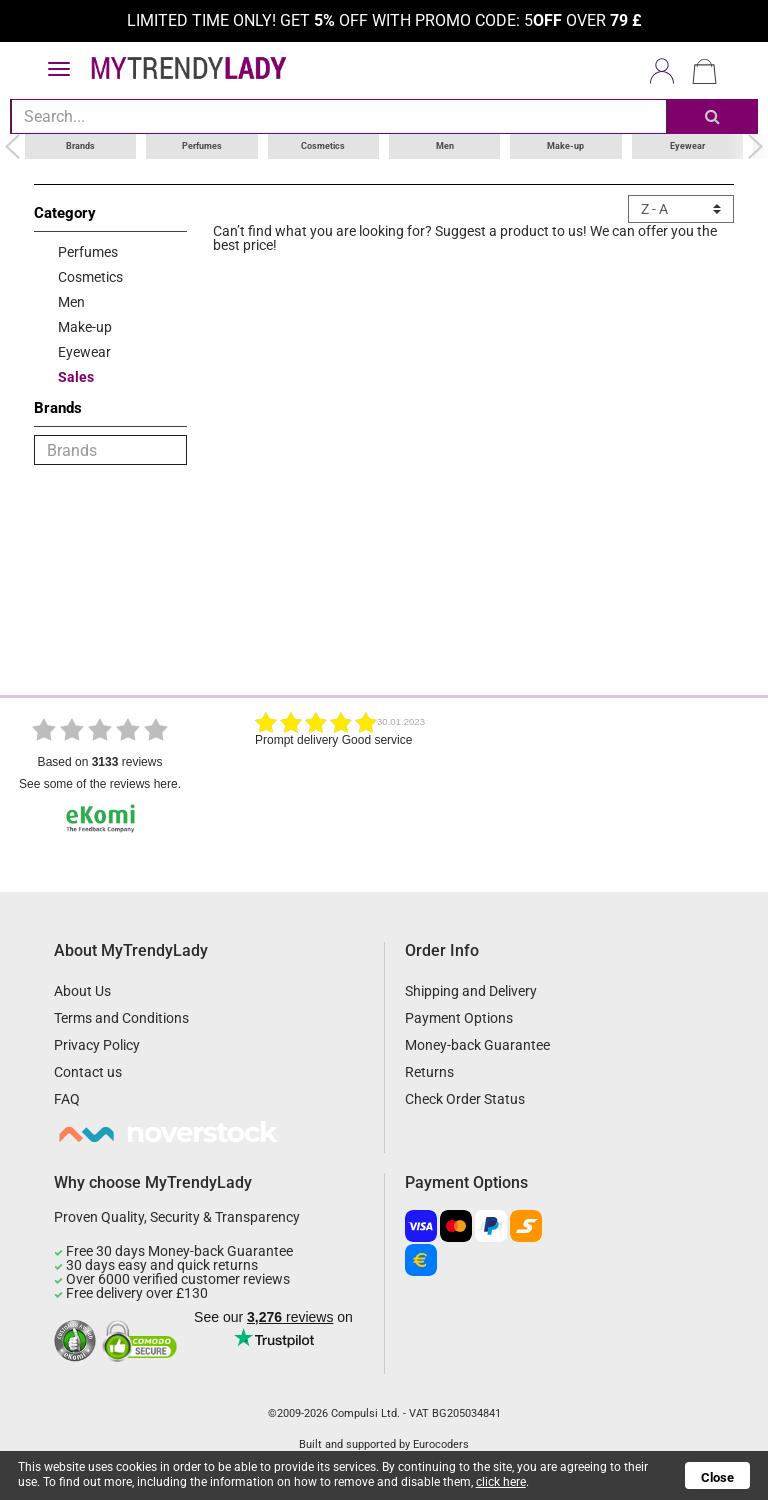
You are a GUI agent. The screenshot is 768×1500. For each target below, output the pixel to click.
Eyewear (687, 146)
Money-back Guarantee (477, 1045)
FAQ (67, 1099)
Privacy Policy (97, 1045)
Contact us (88, 1072)
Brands (80, 146)
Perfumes (202, 146)
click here (501, 1482)
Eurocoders (441, 1444)
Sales (76, 377)
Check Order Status (465, 1099)
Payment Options (459, 1018)
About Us (82, 991)
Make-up (565, 146)
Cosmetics (323, 146)
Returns (429, 1072)
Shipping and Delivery (471, 991)
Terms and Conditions (121, 1018)
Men (445, 146)
